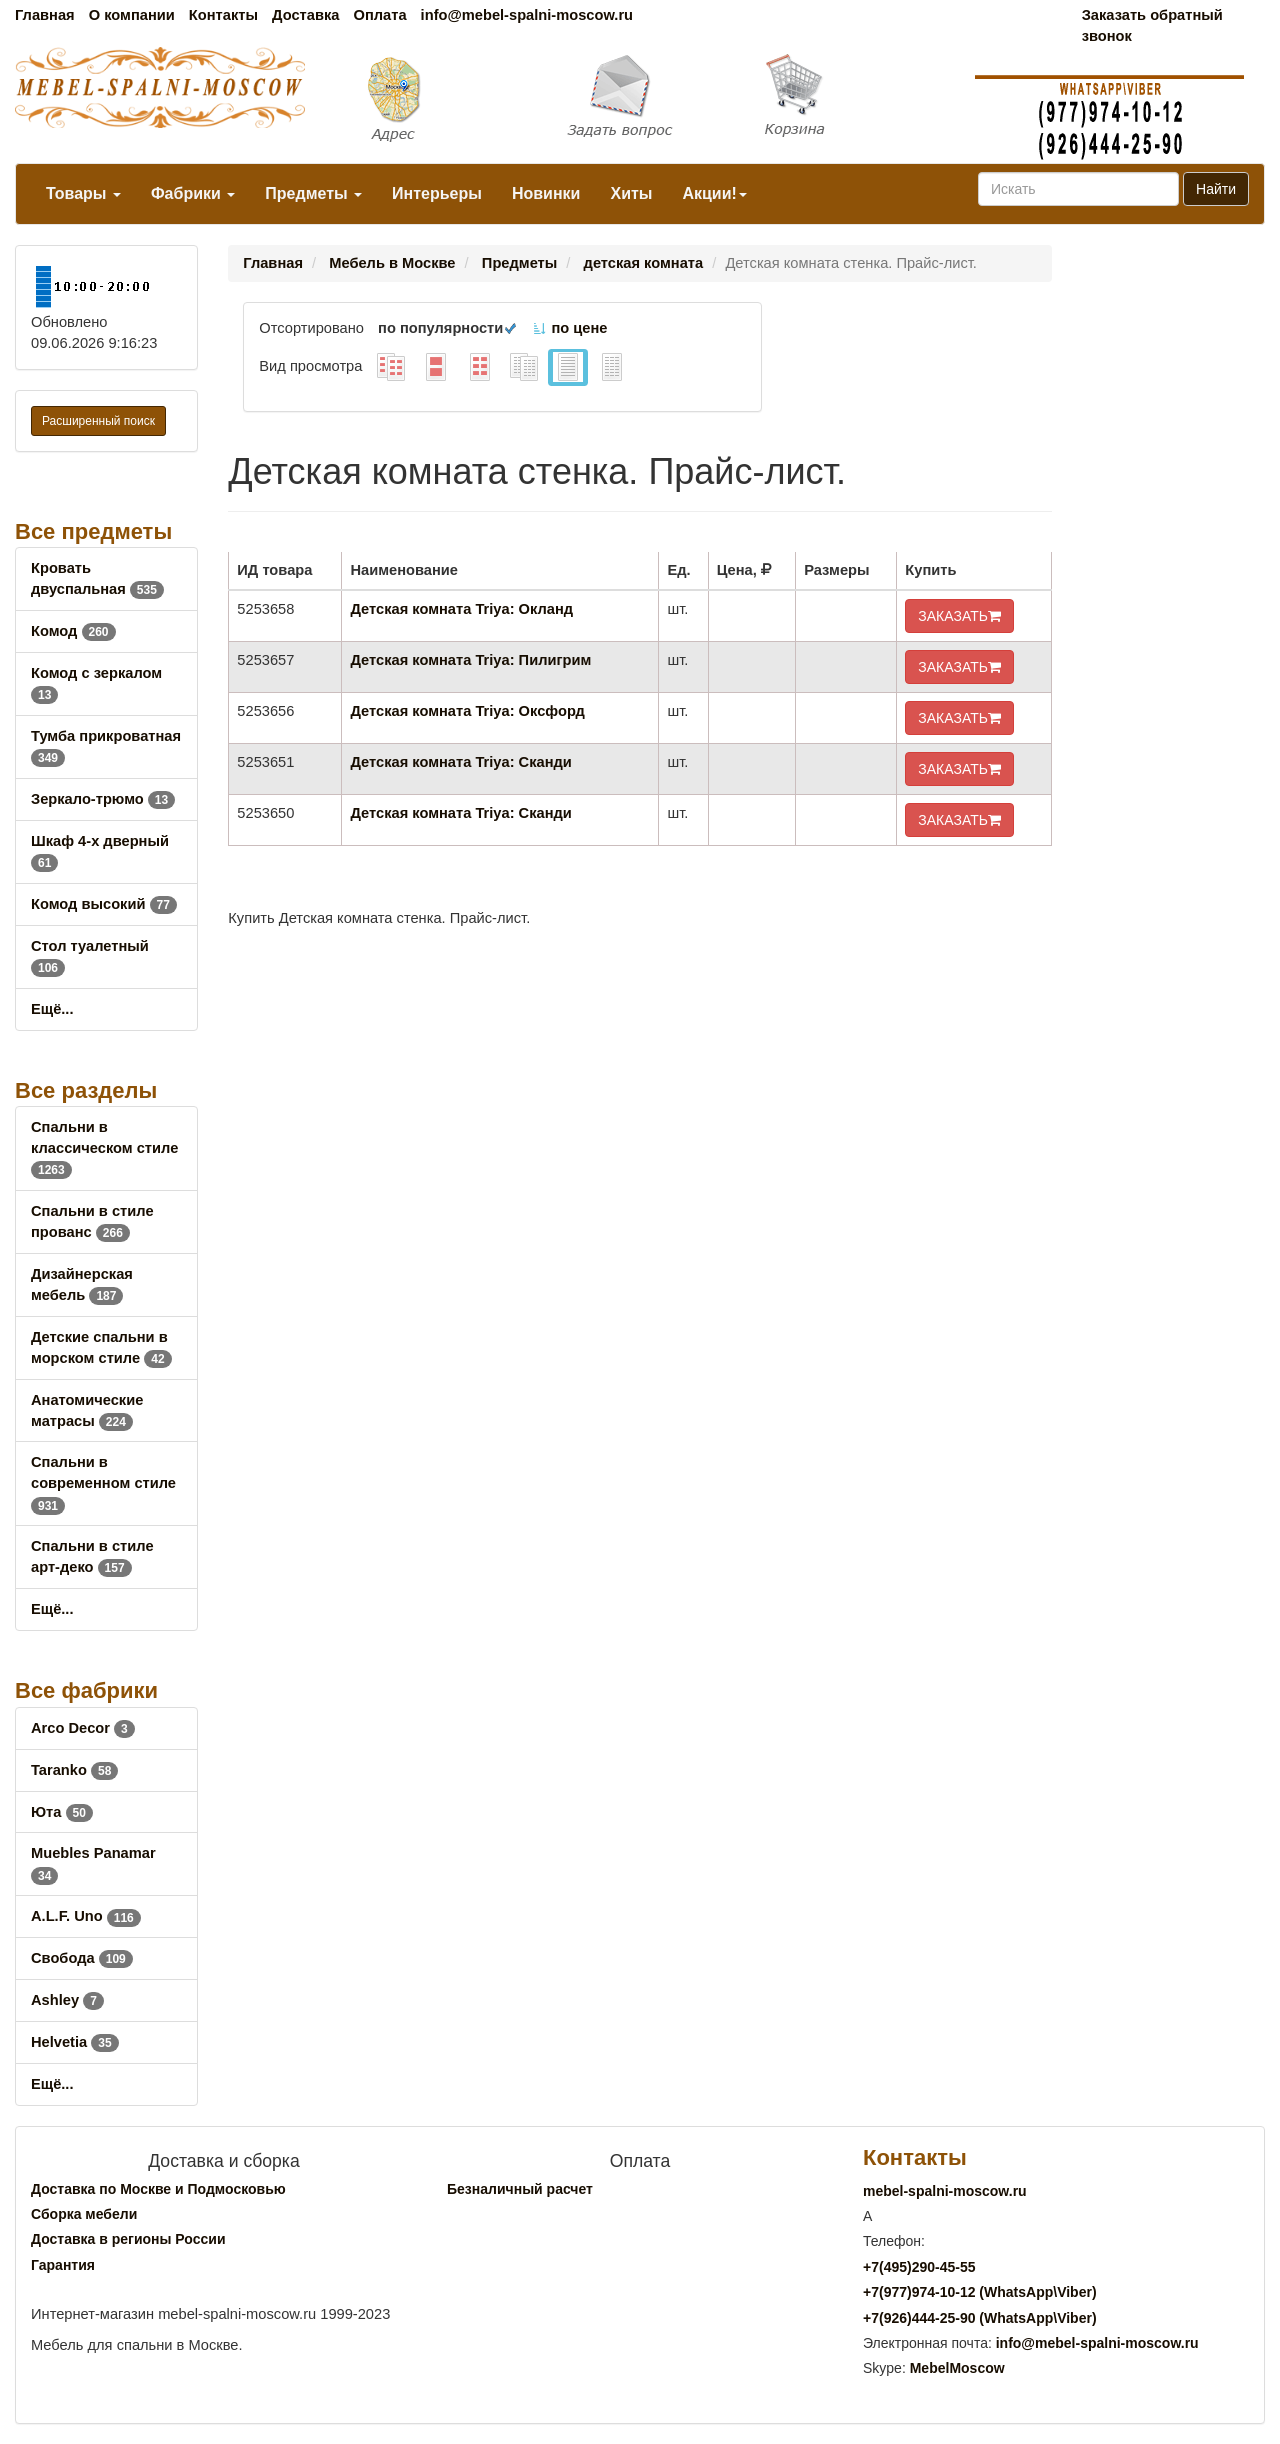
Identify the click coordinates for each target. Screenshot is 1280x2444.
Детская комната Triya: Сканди (460, 762)
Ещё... (52, 1009)
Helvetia (75, 2042)
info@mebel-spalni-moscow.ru (527, 15)
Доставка (305, 15)
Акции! (714, 193)
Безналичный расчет (520, 2189)
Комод (73, 631)
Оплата (379, 15)
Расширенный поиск (98, 421)
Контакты (223, 15)
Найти (1216, 189)
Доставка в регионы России (128, 2239)
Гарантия (63, 2265)
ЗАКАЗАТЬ (959, 616)
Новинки (546, 193)
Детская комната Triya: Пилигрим (470, 660)
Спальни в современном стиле (103, 1483)
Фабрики (193, 193)
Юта (62, 1812)
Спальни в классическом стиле (104, 1148)
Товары (83, 193)
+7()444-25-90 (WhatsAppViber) (980, 2318)
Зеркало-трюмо (103, 799)
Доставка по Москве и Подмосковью (158, 2189)
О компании (132, 15)
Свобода (82, 1958)
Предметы (313, 193)
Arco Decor (83, 1728)
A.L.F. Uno (86, 1916)
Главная (45, 15)
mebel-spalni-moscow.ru (945, 2191)
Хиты (631, 193)
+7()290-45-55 (919, 2267)
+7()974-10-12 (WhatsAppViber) (980, 2292)
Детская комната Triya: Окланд (461, 609)
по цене (569, 328)
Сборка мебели (84, 2214)
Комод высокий (104, 904)
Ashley (67, 2000)
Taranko (74, 1770)
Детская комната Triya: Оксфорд (467, 711)
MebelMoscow (957, 2368)
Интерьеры (437, 193)
